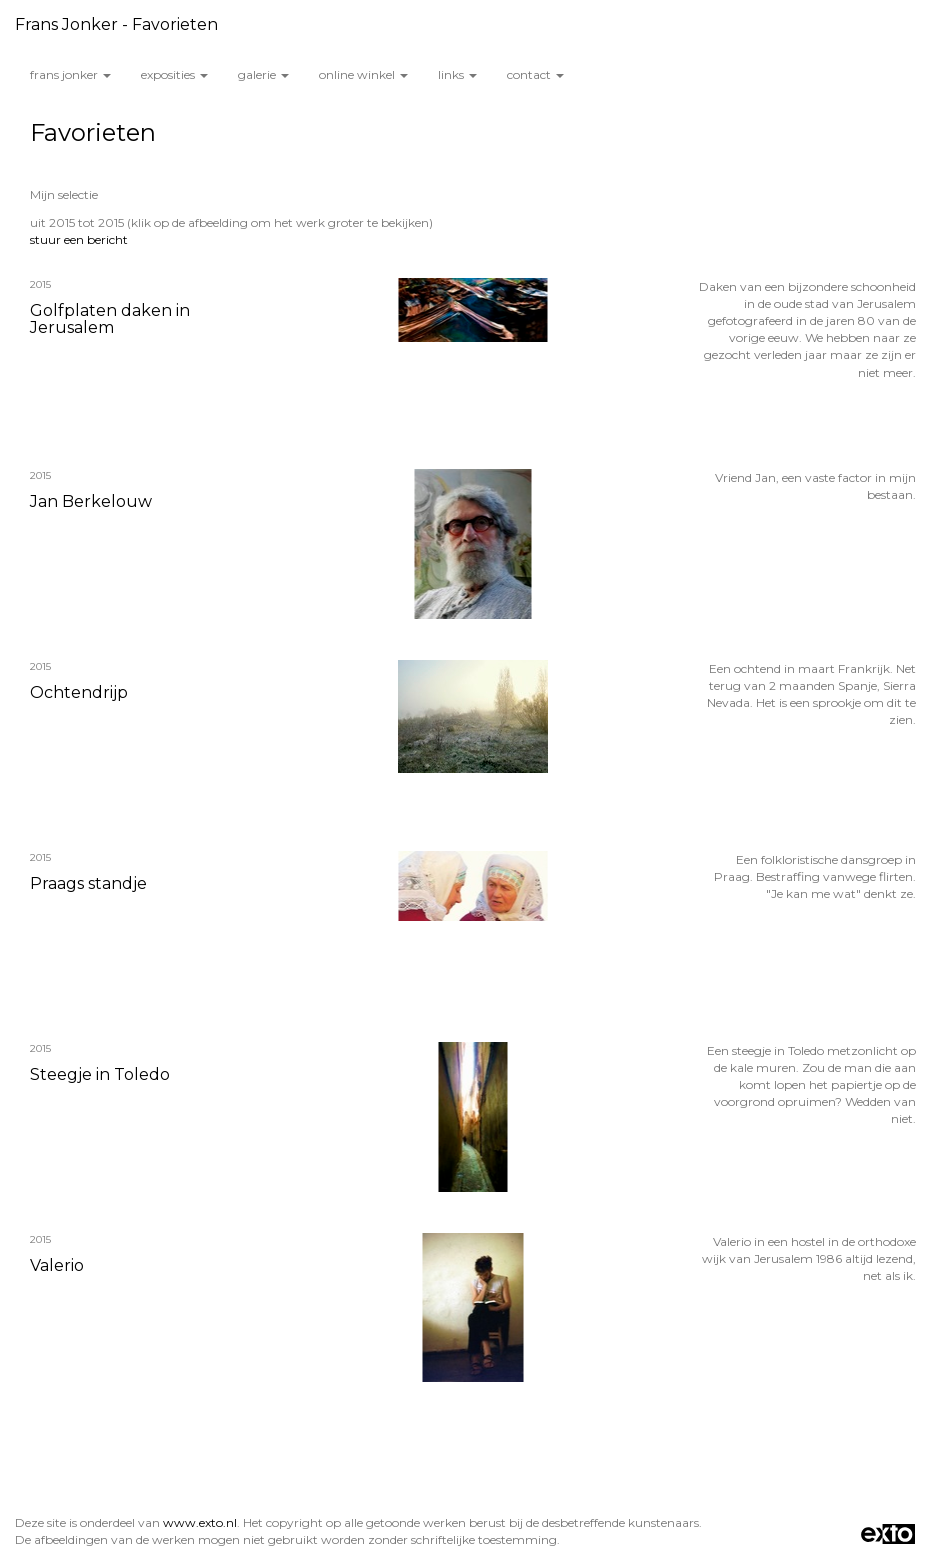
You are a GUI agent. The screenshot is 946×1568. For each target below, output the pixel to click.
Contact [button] (535, 74)
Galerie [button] (263, 74)
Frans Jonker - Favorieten (116, 24)
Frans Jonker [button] (70, 74)
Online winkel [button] (363, 74)
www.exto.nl (200, 1522)
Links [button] (457, 74)
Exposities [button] (174, 74)
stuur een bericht (79, 239)
